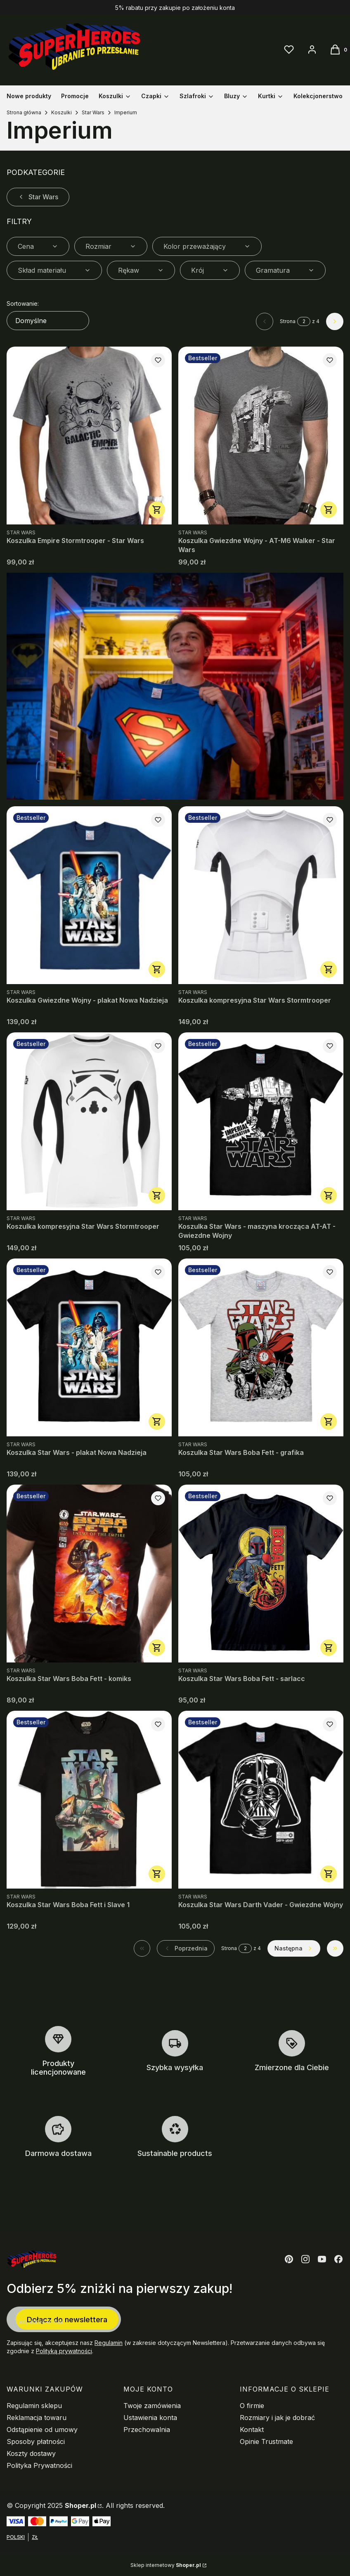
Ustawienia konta (150, 2417)
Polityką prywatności (64, 2350)
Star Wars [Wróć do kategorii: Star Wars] (38, 197)
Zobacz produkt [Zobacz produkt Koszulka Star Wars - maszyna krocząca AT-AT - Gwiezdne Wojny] (328, 1195)
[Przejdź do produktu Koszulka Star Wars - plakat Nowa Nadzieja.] (89, 1347)
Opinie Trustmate (266, 2441)
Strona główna (24, 112)
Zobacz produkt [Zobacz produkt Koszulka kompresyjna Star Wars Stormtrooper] (328, 969)
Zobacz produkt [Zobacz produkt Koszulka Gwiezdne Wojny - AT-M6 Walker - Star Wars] (328, 509)
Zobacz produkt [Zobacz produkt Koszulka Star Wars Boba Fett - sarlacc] (328, 1647)
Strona (288, 321)
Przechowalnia (146, 2429)
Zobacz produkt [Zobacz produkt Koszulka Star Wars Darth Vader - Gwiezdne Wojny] (328, 1873)
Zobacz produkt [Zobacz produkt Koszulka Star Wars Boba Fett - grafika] (328, 1421)
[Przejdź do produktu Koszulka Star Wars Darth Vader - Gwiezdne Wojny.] (260, 1800)
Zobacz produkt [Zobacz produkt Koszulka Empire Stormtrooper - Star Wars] (157, 509)
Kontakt (252, 2429)
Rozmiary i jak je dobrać (277, 2417)
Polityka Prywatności (39, 2465)
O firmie (252, 2405)
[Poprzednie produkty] (186, 1948)
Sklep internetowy (165, 2565)
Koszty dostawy (31, 2453)
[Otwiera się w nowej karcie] (289, 2259)
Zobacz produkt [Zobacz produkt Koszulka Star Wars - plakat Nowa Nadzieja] (157, 1421)
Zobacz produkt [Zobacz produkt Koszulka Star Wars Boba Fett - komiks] (157, 1647)
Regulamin (109, 2342)
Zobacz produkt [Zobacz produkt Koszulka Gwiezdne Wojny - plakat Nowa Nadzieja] (157, 969)
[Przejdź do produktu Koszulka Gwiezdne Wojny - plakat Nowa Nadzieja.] (89, 895)
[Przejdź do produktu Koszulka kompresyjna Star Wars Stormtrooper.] (260, 895)
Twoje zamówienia (152, 2405)
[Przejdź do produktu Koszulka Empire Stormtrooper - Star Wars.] (89, 435)
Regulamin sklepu (34, 2405)
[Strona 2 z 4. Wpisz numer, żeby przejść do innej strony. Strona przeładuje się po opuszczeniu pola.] (303, 321)
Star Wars (93, 112)
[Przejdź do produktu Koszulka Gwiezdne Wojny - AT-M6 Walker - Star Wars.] (260, 435)
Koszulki (61, 112)
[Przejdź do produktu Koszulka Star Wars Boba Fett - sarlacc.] (260, 1573)
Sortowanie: (23, 303)
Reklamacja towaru (36, 2417)
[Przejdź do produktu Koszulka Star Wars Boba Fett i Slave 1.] (89, 1800)
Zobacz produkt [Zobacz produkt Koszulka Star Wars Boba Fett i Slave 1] (157, 1873)
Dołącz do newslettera (67, 2319)
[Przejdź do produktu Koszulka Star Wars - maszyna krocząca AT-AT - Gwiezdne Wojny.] (260, 1121)
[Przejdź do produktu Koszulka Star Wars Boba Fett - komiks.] (89, 1573)
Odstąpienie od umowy (42, 2429)
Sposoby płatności (36, 2441)
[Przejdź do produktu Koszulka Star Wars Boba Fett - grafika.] (260, 1347)
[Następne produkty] (293, 1948)
